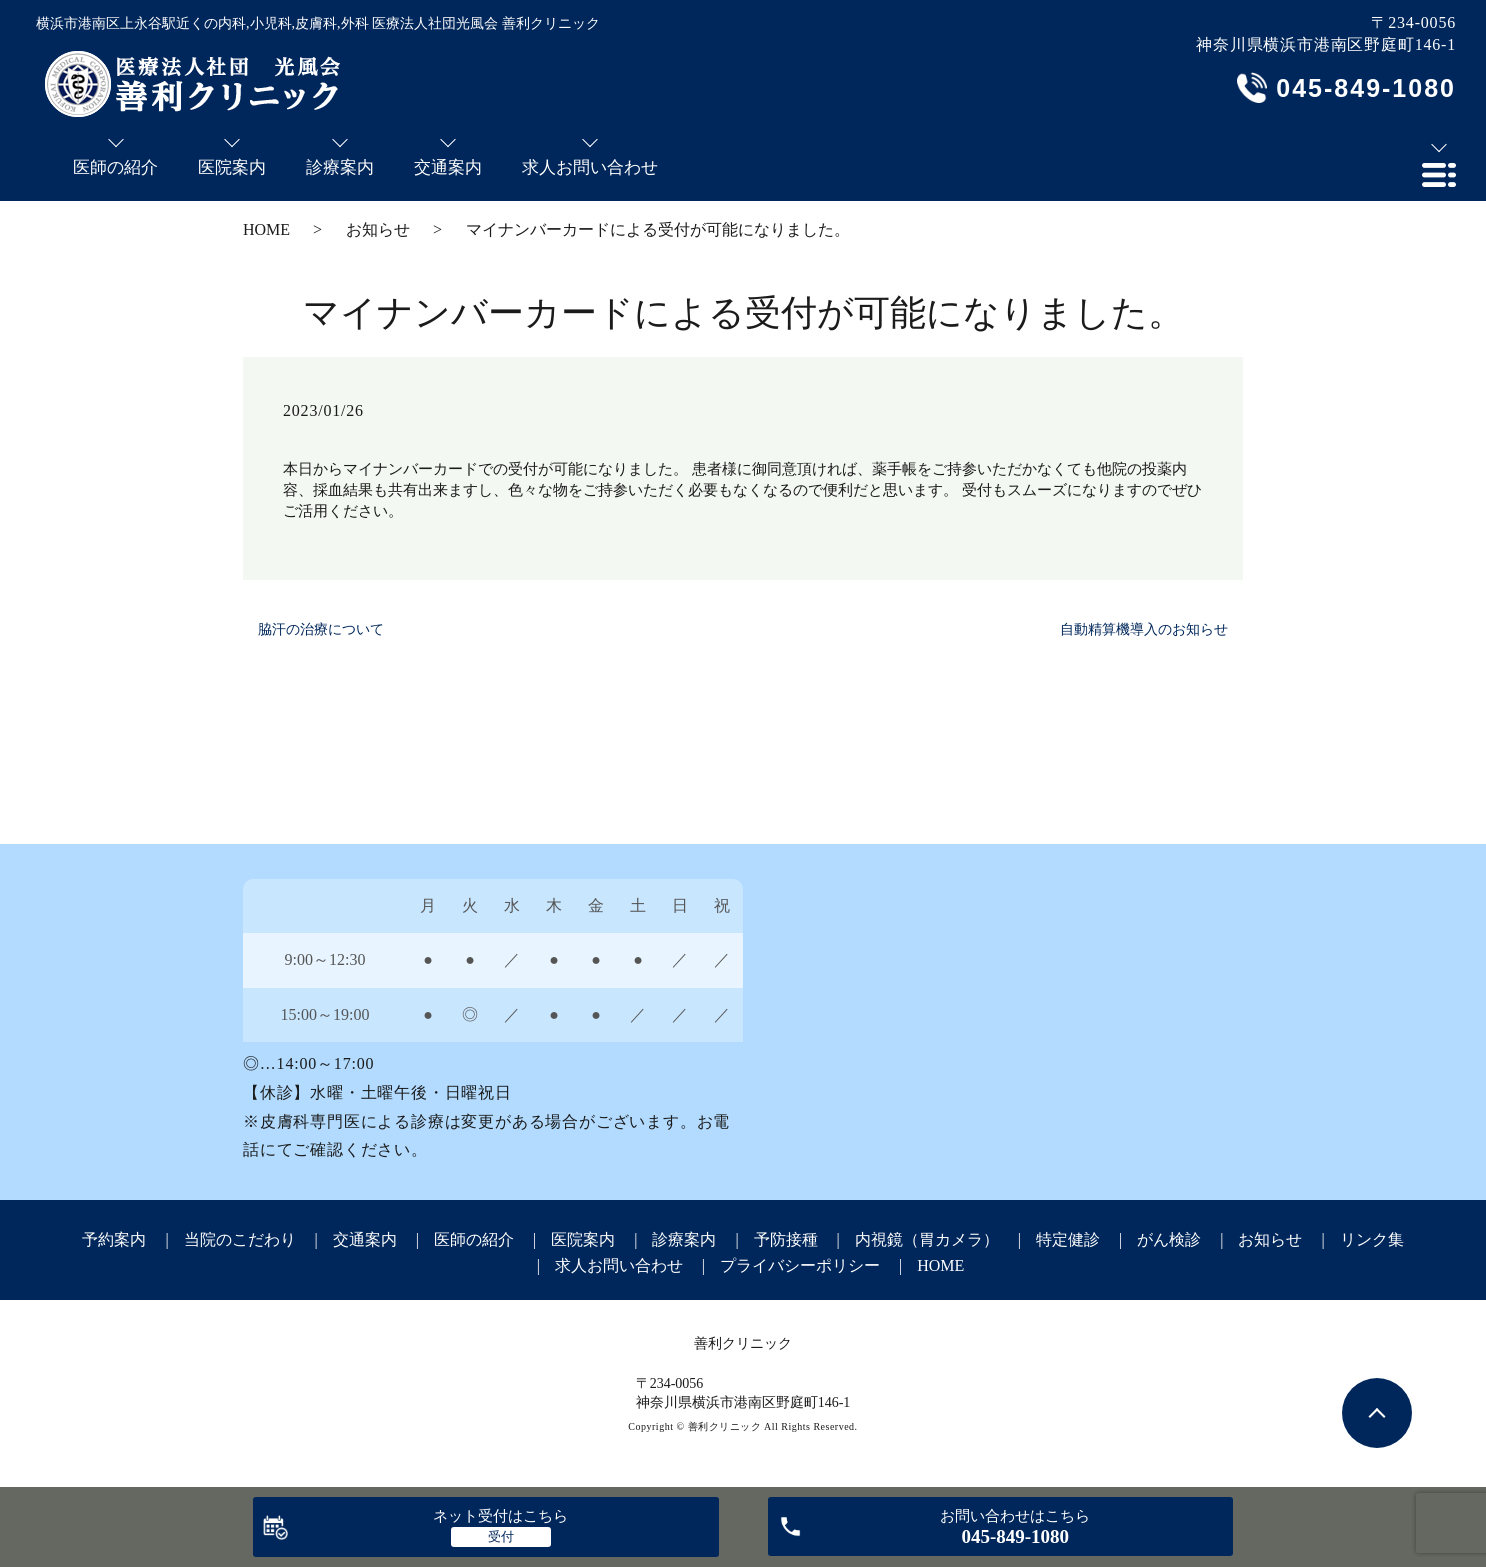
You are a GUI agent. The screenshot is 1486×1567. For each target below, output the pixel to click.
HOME (266, 229)
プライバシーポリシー (800, 1265)
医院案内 (583, 1239)
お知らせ (378, 229)
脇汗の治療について (321, 629)
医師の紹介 (474, 1239)
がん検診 (1169, 1239)
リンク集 (1372, 1239)
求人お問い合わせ (619, 1265)
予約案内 (114, 1239)
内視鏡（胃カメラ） (927, 1239)
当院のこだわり (240, 1239)
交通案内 (365, 1239)
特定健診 (1068, 1239)
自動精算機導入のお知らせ (1144, 629)
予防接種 (786, 1239)
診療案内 (684, 1239)
